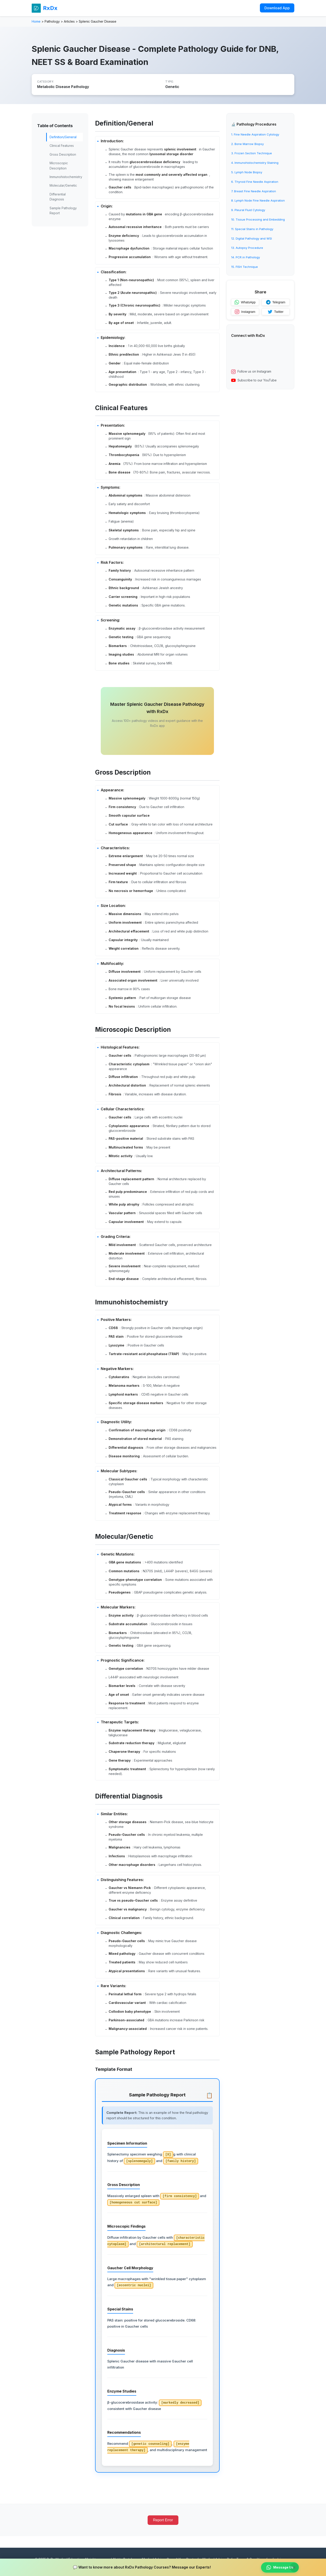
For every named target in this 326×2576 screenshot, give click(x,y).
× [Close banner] (294, 2567)
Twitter (275, 311)
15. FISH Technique (244, 267)
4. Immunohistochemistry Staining (254, 162)
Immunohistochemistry (66, 177)
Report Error (163, 2520)
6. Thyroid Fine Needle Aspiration (254, 181)
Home (36, 21)
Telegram (275, 302)
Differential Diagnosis (58, 196)
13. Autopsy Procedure (247, 248)
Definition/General (63, 137)
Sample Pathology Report (63, 210)
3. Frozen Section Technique (251, 153)
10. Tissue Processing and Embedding (258, 219)
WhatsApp (245, 302)
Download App (277, 8)
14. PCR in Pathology (245, 257)
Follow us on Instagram (251, 371)
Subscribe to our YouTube (254, 380)
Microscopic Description (59, 165)
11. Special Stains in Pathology (252, 229)
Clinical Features (62, 145)
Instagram (245, 311)
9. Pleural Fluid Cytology (248, 210)
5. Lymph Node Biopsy (246, 172)
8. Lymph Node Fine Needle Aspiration (258, 200)
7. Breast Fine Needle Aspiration (253, 191)
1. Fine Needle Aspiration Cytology (255, 134)
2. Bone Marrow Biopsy (247, 144)
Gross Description (63, 154)
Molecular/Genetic (63, 185)
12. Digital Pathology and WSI (251, 238)
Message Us (279, 2567)
